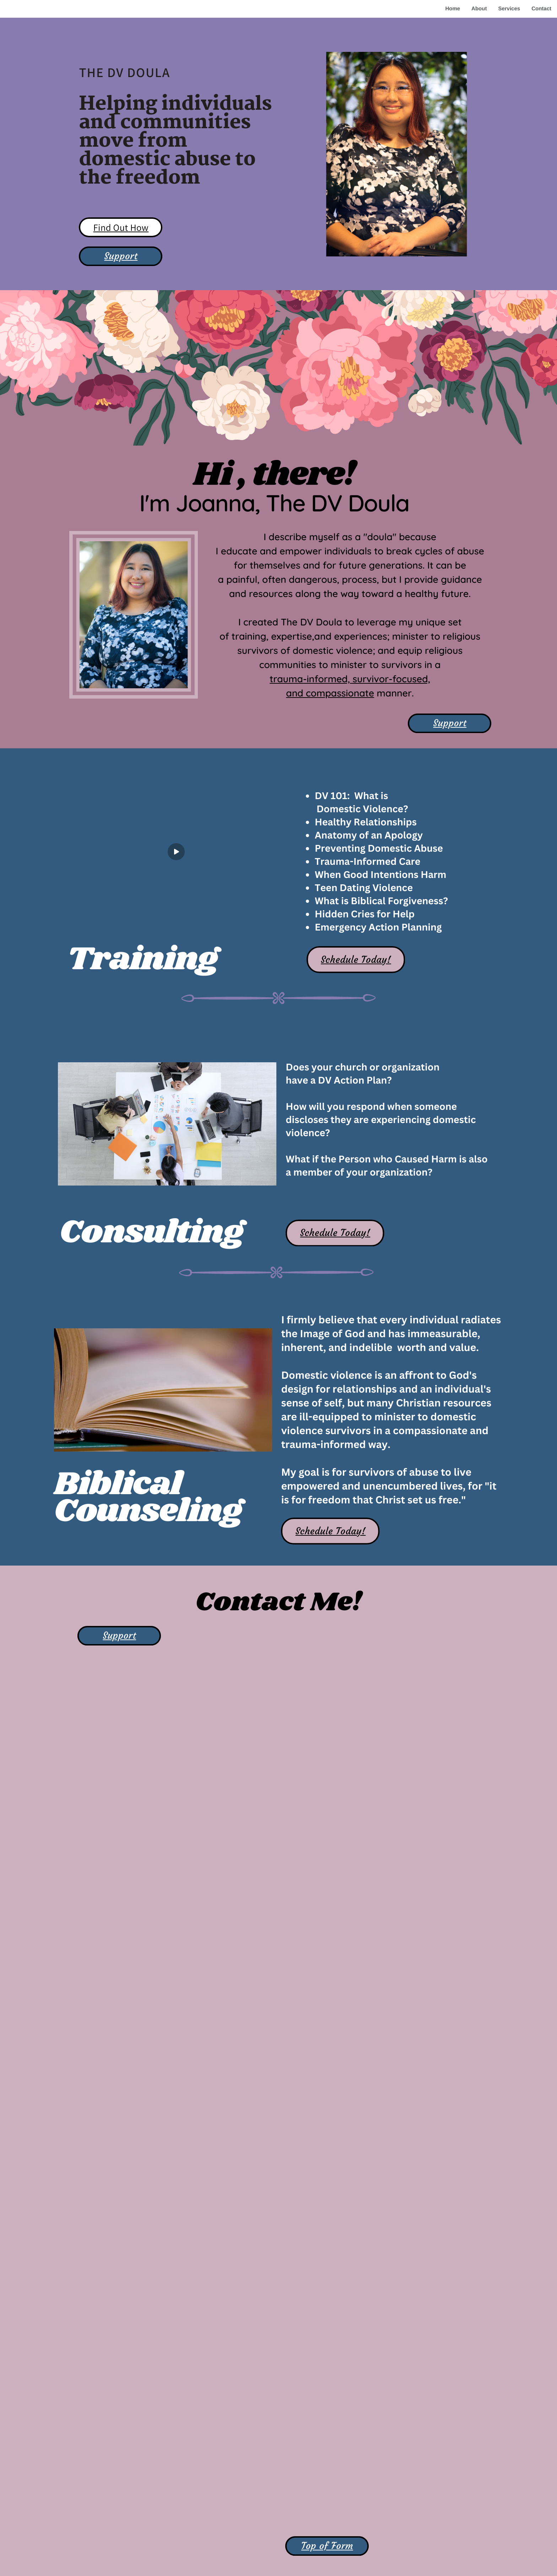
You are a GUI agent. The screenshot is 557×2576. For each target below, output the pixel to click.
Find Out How (121, 227)
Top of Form (327, 2546)
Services (509, 9)
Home (452, 9)
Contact (541, 9)
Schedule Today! (356, 960)
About (479, 9)
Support (121, 256)
